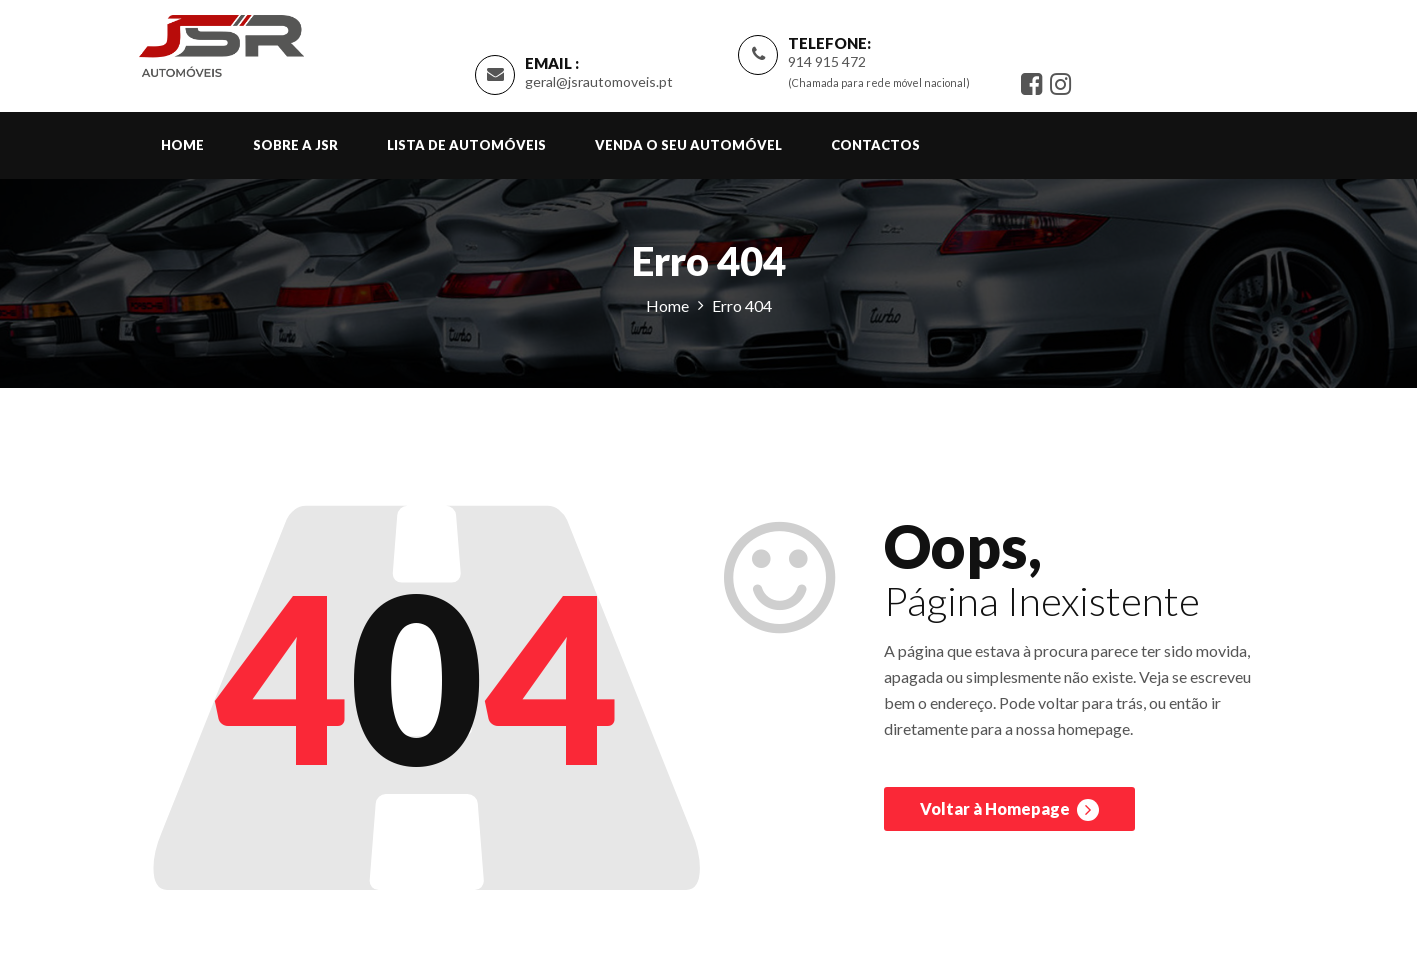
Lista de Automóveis (466, 145)
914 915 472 (827, 61)
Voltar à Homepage (1009, 810)
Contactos (875, 145)
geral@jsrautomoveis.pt (599, 81)
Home (182, 145)
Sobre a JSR (295, 145)
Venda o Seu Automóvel (688, 145)
